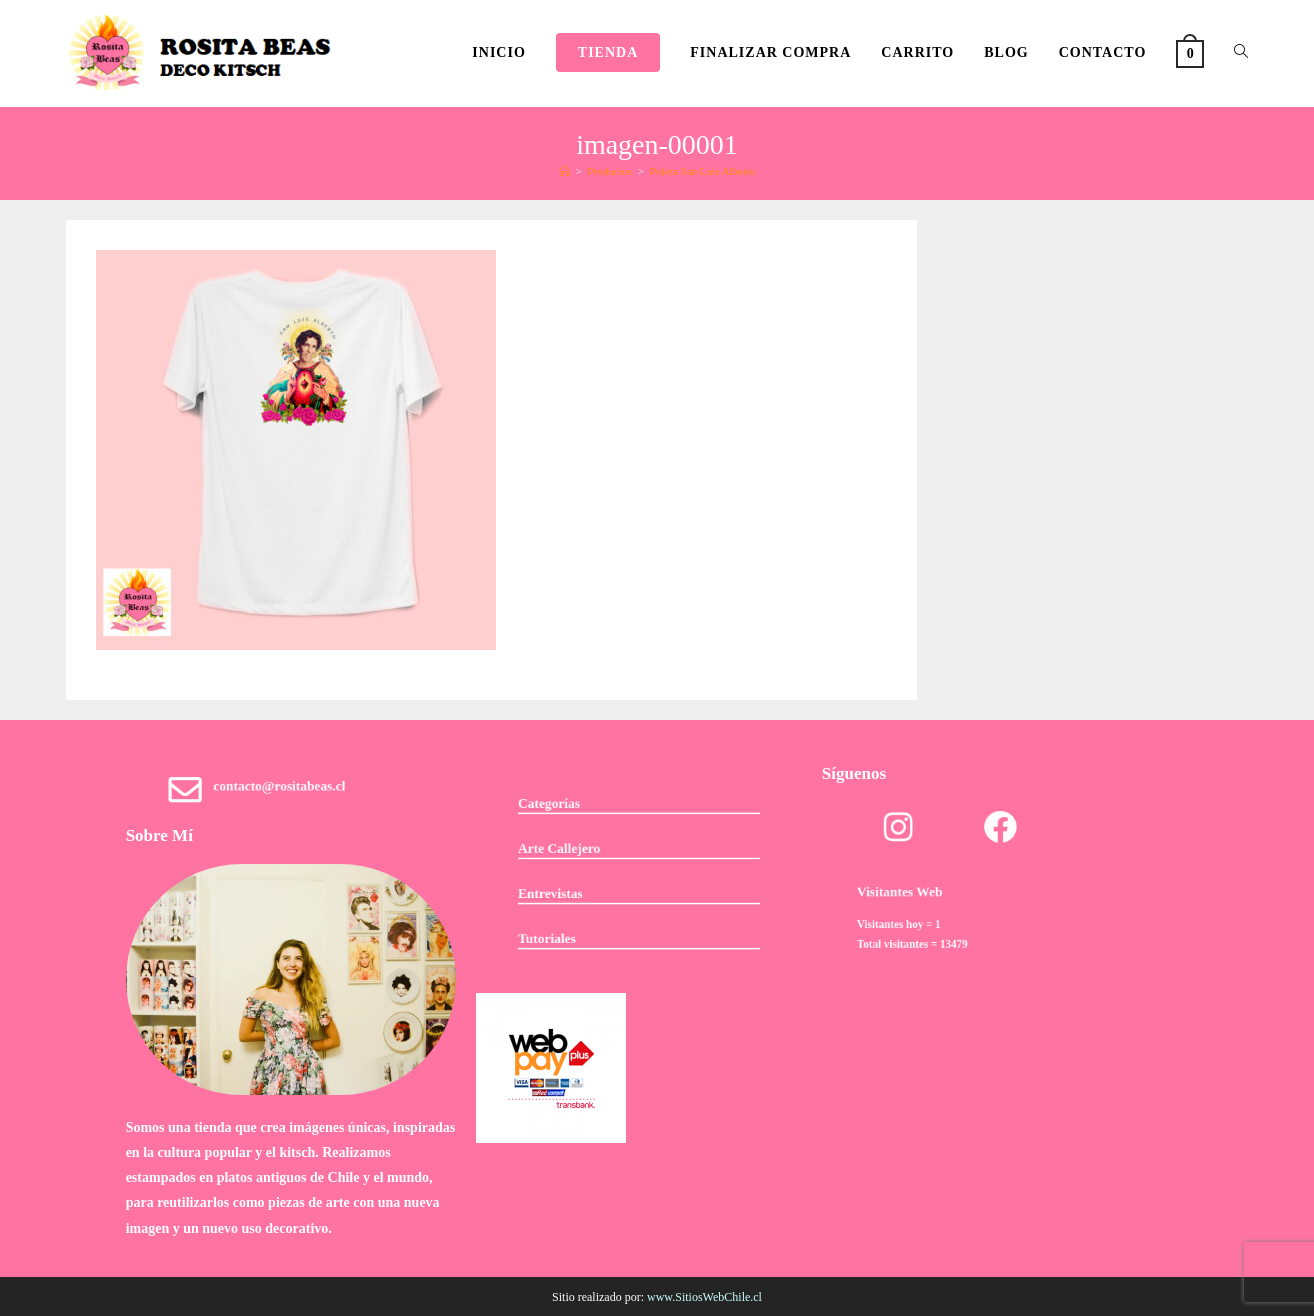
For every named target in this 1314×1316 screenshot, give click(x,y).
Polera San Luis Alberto (702, 171)
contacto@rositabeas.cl (282, 789)
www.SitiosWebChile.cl (704, 1297)
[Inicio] (564, 171)
